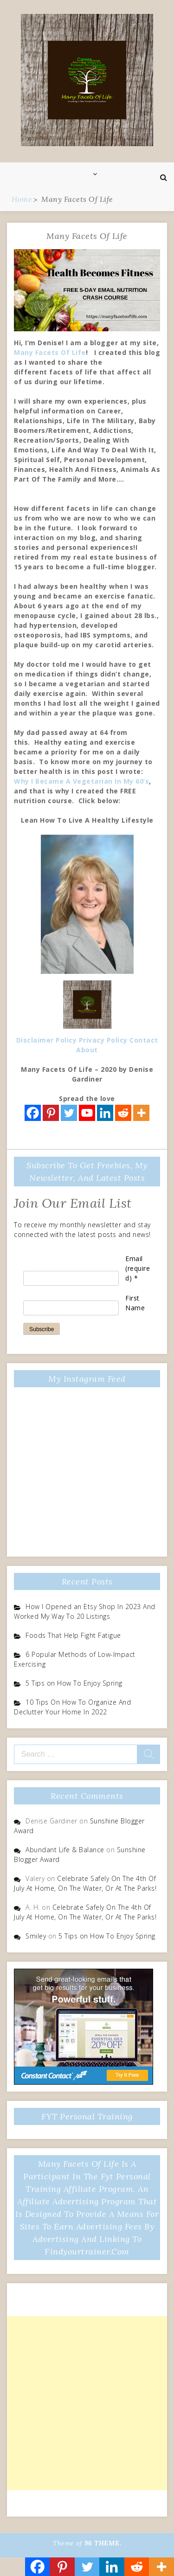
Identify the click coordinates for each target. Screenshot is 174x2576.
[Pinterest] (51, 1113)
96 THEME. (103, 2543)
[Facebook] (33, 1113)
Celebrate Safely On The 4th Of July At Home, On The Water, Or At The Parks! (85, 1883)
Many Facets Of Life (50, 352)
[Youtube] (87, 1113)
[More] (141, 1113)
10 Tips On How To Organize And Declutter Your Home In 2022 (72, 1707)
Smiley (36, 1936)
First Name (135, 1303)
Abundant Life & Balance (65, 1849)
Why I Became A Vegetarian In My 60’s (81, 781)
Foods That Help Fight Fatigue (73, 1635)
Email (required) (137, 1268)
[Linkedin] (105, 1113)
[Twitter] (69, 1113)
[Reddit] (123, 1113)
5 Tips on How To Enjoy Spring (74, 1683)
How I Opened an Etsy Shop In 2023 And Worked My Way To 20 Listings (84, 1611)
